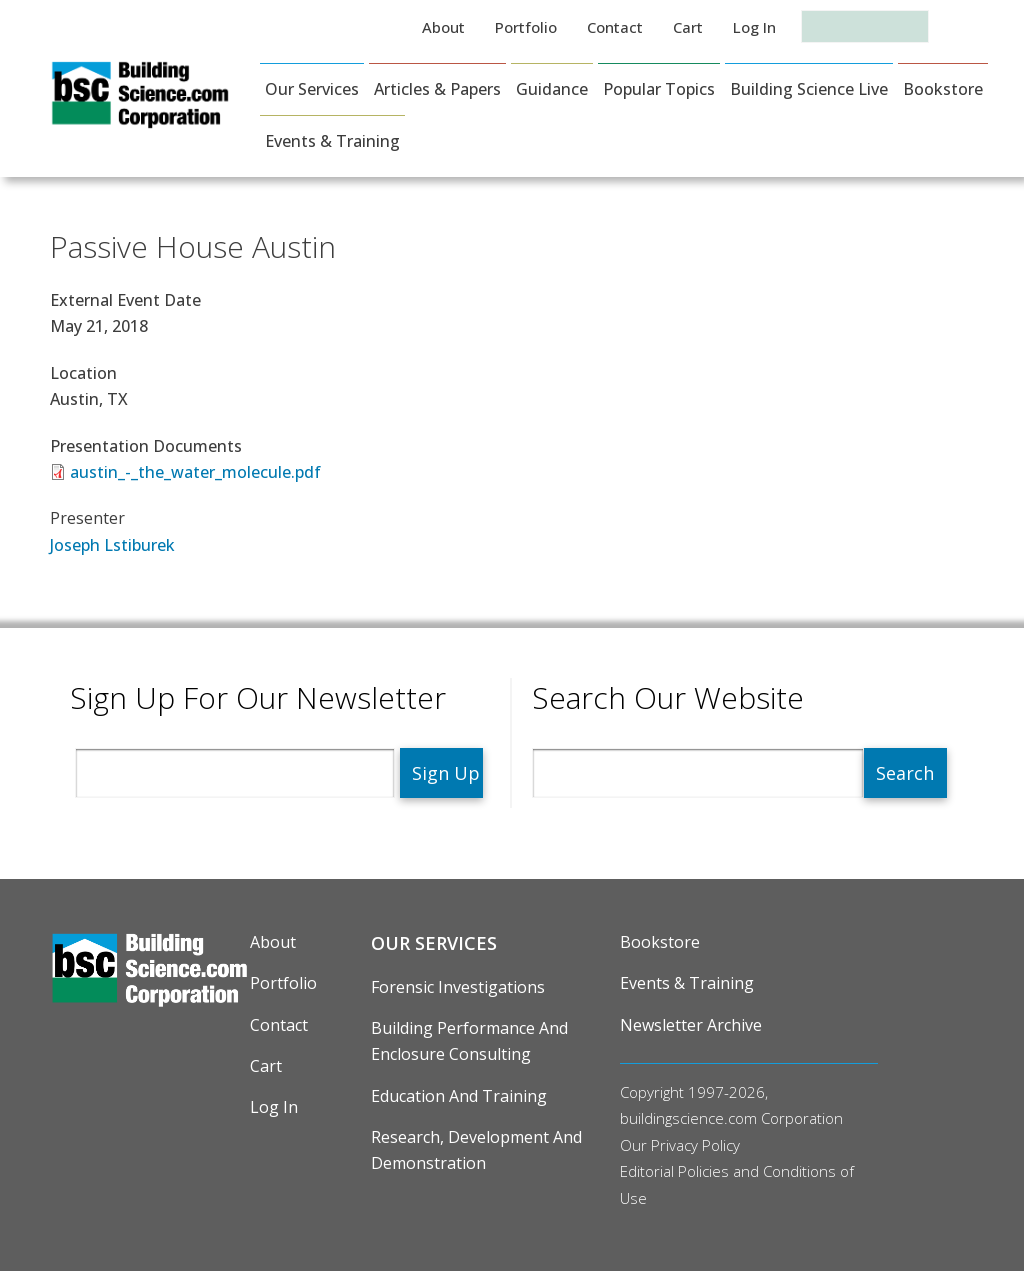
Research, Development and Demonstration (476, 1150)
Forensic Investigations (458, 987)
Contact (615, 27)
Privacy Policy (695, 1145)
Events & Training (332, 141)
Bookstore (943, 89)
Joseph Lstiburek (112, 545)
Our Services (312, 89)
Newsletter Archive (691, 1025)
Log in (754, 27)
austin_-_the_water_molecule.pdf (195, 472)
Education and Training (459, 1096)
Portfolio (526, 27)
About (443, 27)
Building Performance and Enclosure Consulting (469, 1041)
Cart (688, 27)
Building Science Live (809, 89)
